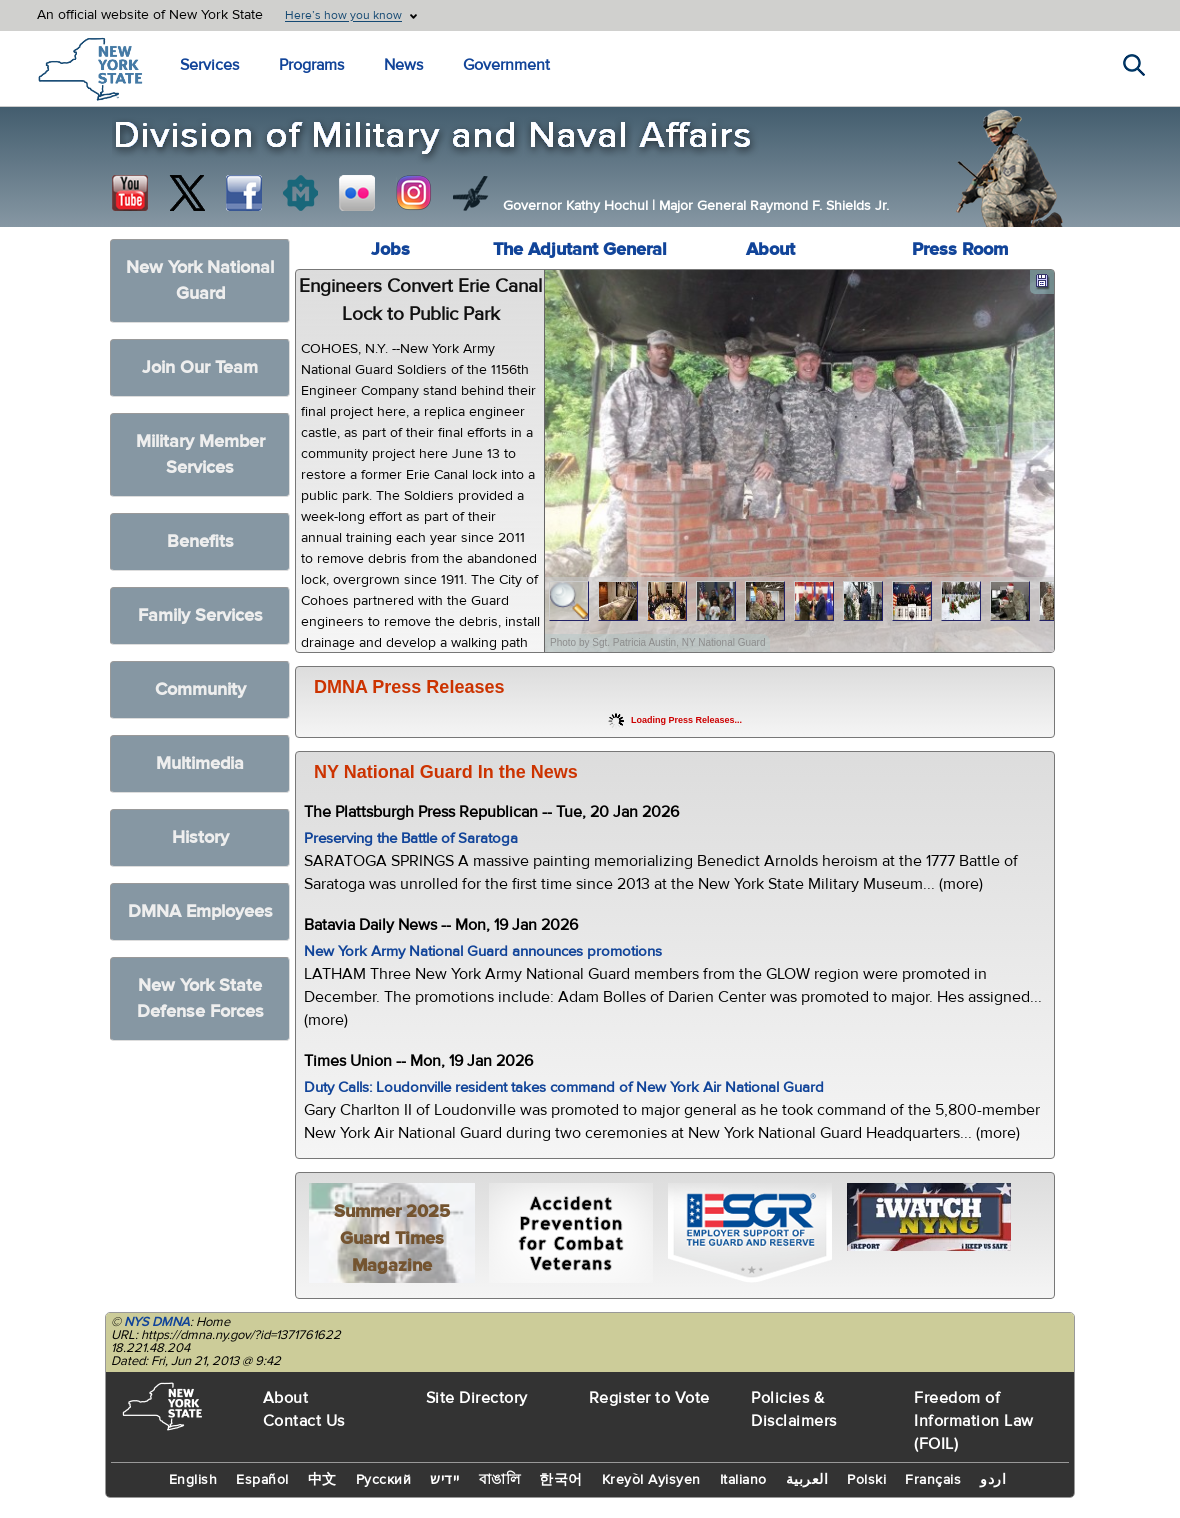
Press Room (960, 249)
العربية (807, 1480)
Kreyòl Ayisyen (651, 1480)
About (770, 249)
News (403, 65)
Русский (384, 1480)
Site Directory (477, 1398)
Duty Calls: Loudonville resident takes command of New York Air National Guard (564, 1087)
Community (200, 689)
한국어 (561, 1480)
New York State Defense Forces (200, 998)
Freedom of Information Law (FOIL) (974, 1421)
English (193, 1480)
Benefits (200, 541)
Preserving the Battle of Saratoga (411, 838)
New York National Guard (200, 280)
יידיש (445, 1480)
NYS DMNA (157, 1322)
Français (933, 1480)
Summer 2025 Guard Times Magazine (392, 1238)
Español (262, 1480)
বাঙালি (500, 1480)
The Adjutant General (580, 249)
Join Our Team (200, 367)
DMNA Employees (200, 911)
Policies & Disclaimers (794, 1409)
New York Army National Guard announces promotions (483, 951)
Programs (311, 65)
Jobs (390, 249)
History (200, 837)
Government (506, 65)
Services (209, 65)
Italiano (743, 1480)
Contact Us (304, 1421)
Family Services (200, 615)
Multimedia (200, 763)
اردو (993, 1480)
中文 (322, 1480)
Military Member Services (200, 454)
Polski (866, 1480)
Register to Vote (649, 1398)
